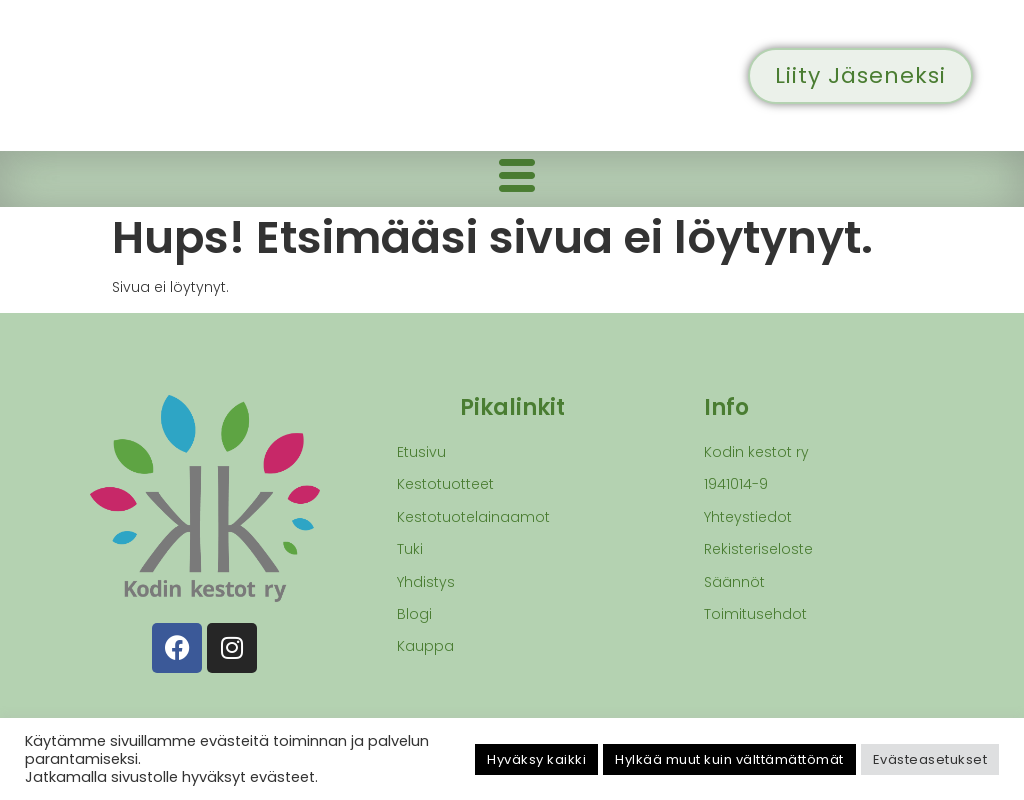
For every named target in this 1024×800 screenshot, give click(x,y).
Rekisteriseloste (758, 549)
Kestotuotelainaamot (473, 517)
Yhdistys (426, 582)
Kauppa (425, 646)
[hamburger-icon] (517, 179)
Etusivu (421, 452)
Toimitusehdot (755, 614)
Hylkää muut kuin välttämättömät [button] (729, 759)
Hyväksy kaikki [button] (536, 759)
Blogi (414, 614)
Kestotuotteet (445, 484)
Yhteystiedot (748, 517)
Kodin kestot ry (756, 452)
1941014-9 (736, 484)
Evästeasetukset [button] (930, 759)
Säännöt (734, 582)
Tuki (410, 549)
